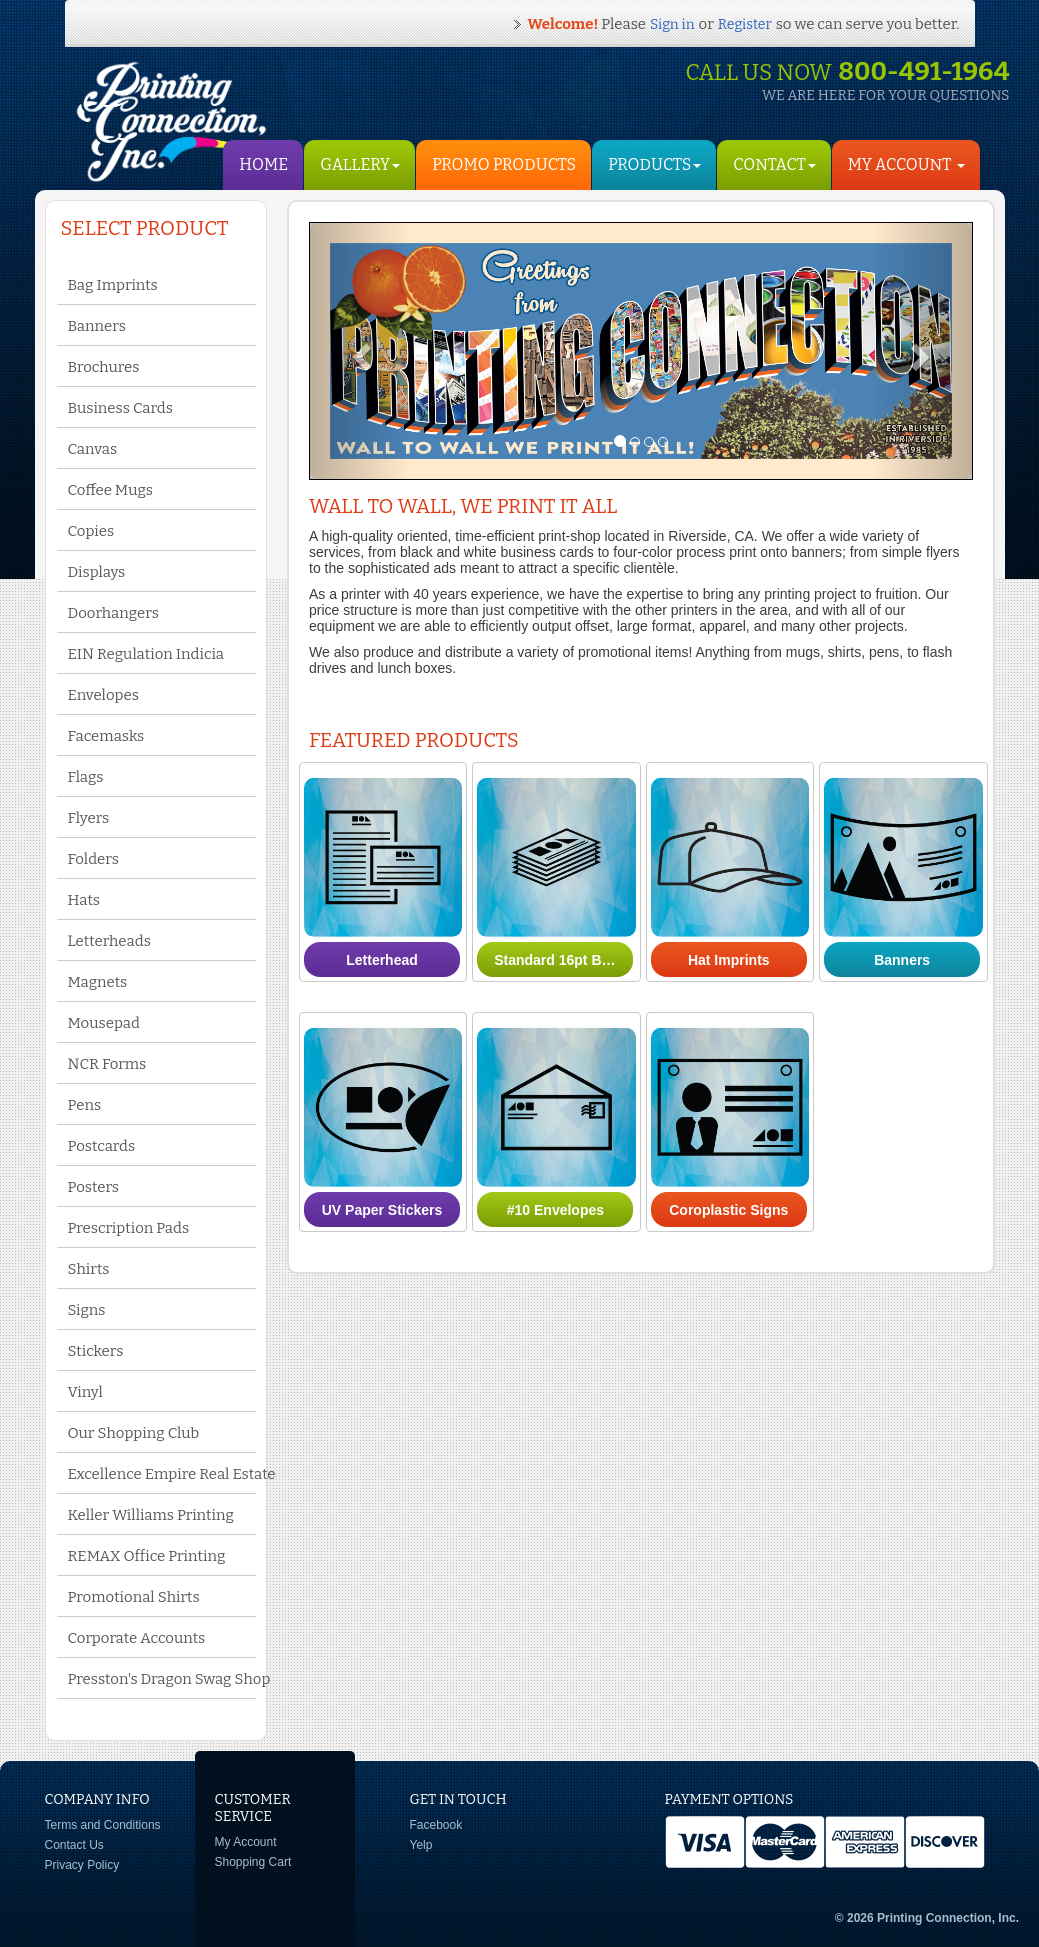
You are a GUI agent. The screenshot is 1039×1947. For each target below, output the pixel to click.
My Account (246, 1842)
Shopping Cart (253, 1862)
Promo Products (504, 164)
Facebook (436, 1825)
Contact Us (74, 1845)
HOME (263, 164)
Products (654, 164)
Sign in (672, 24)
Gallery (360, 164)
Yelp (421, 1845)
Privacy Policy (82, 1865)
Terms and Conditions (103, 1825)
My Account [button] (906, 164)
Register (745, 24)
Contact (774, 164)
